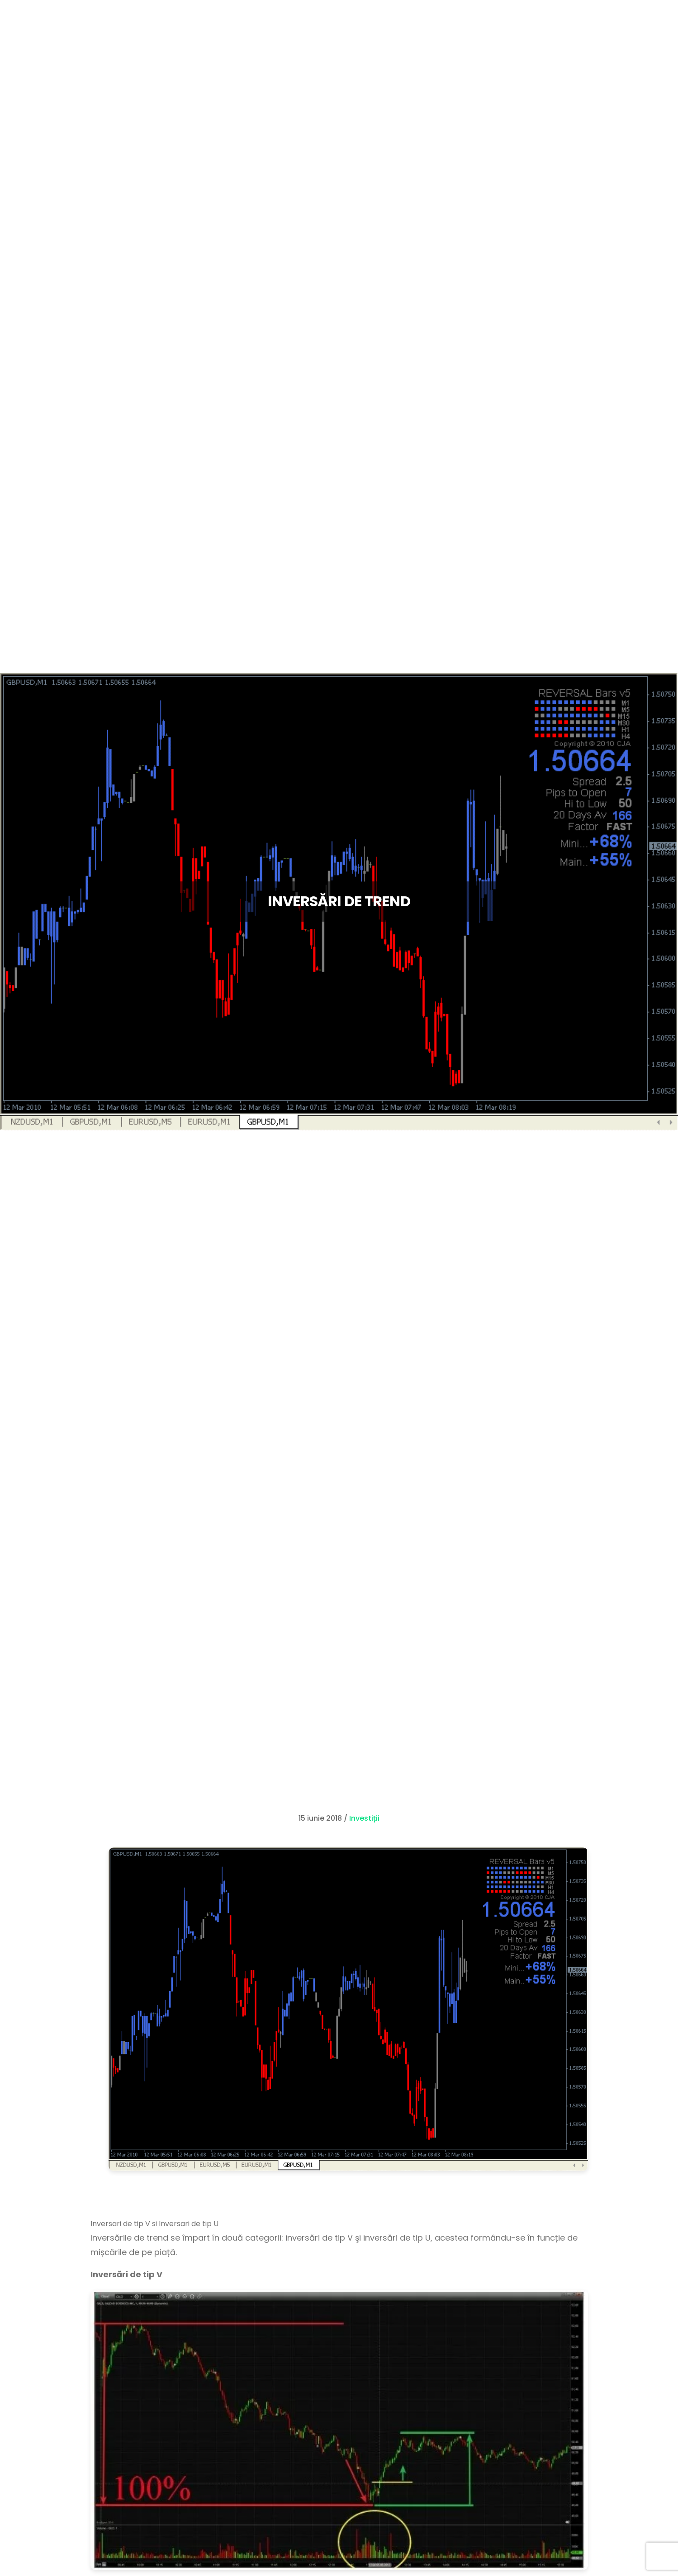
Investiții (364, 1818)
